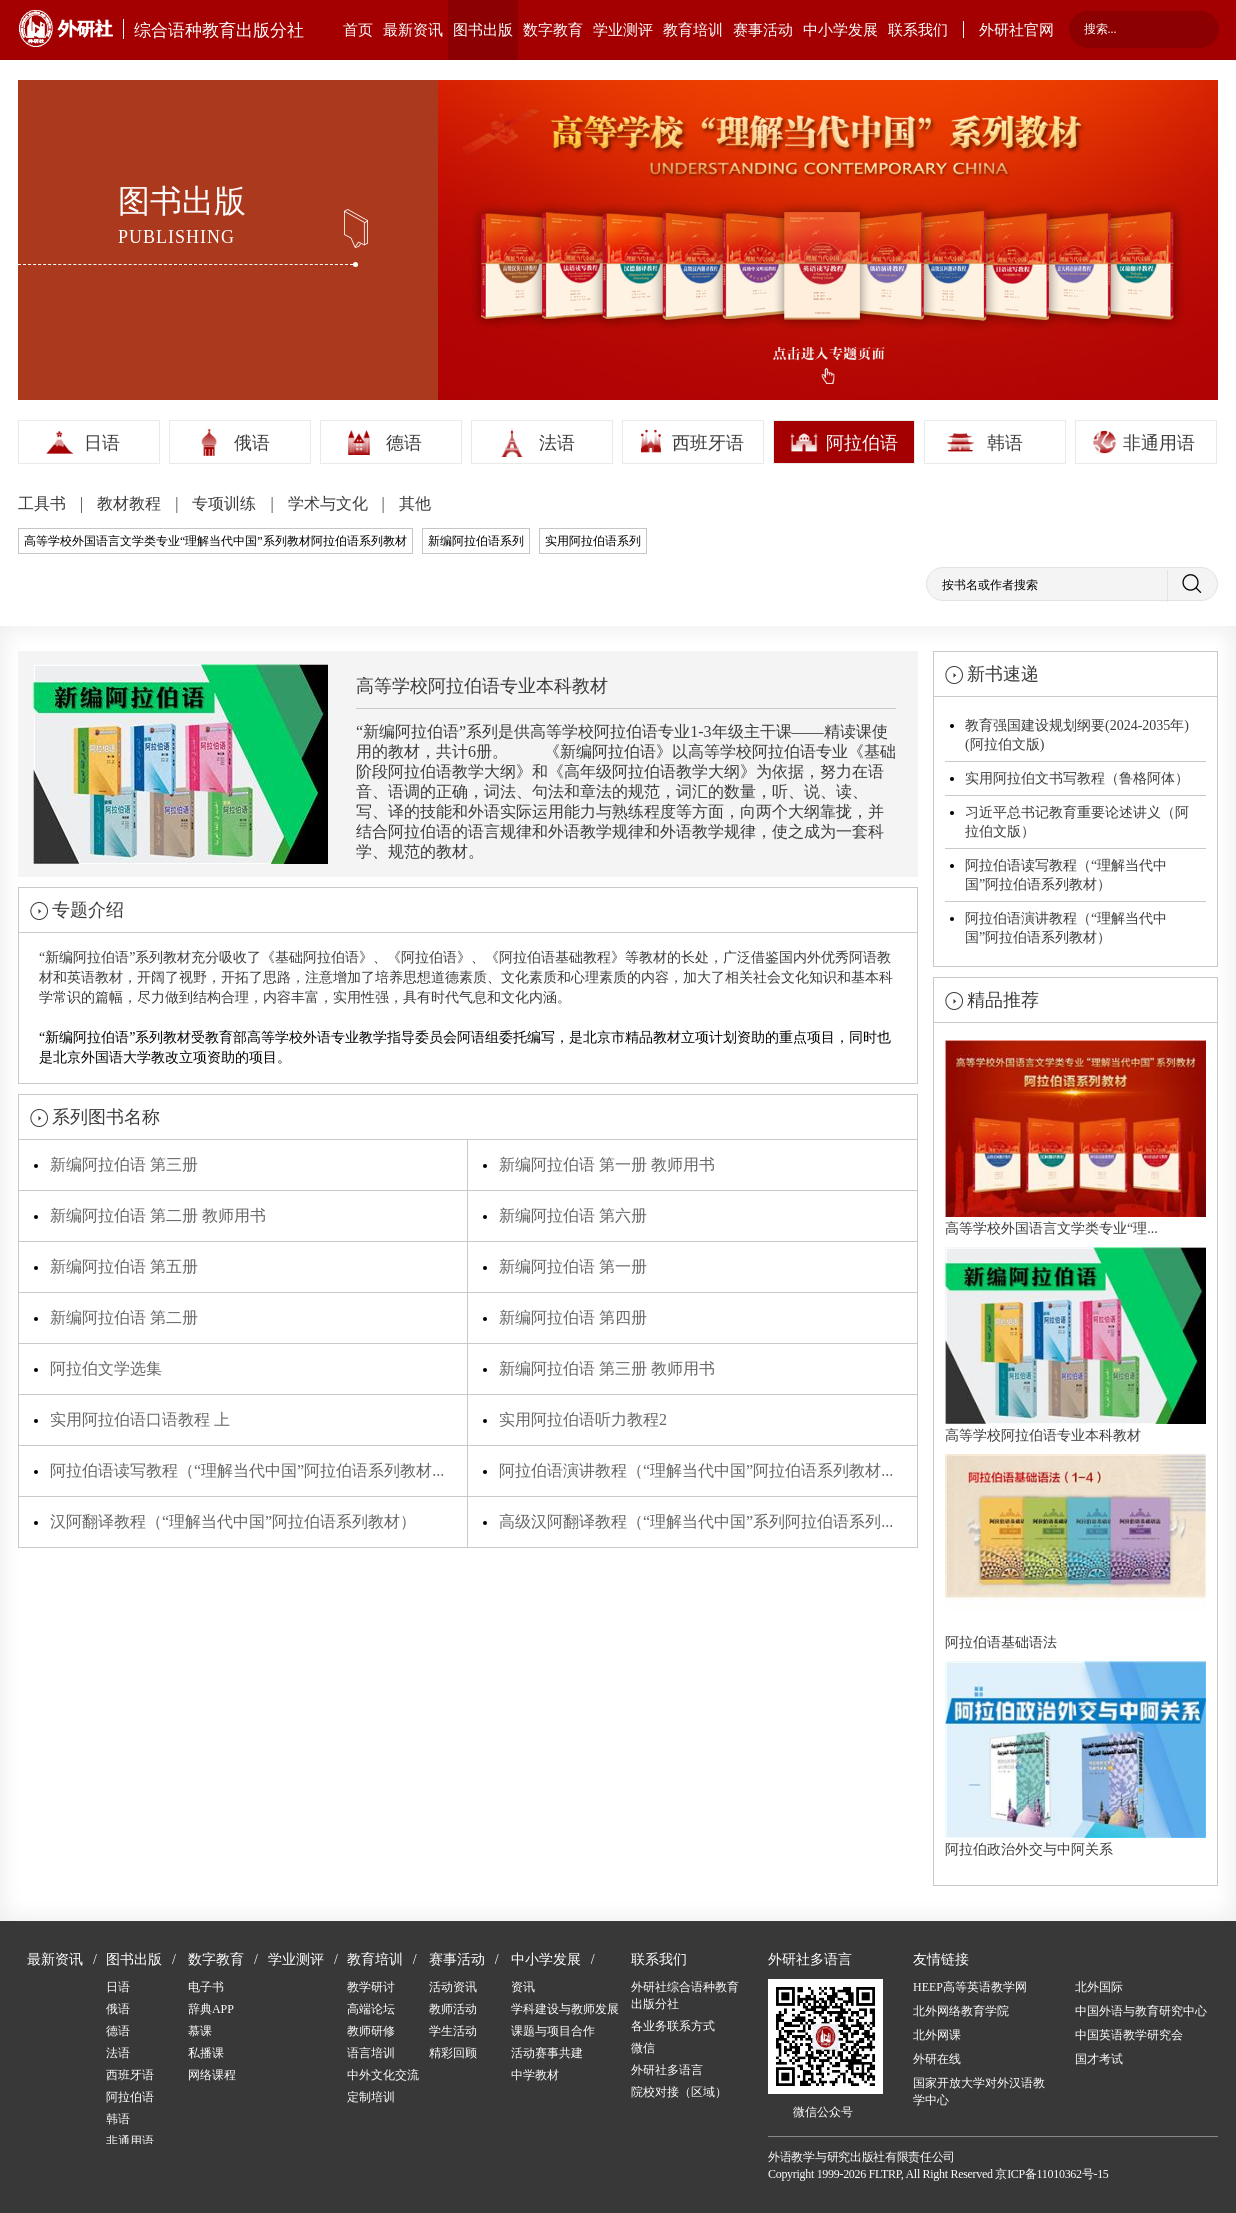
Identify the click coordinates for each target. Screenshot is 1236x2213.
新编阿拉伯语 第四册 (573, 1317)
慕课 (200, 2031)
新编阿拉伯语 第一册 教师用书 (607, 1164)
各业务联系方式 (673, 2026)
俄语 (252, 443)
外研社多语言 (667, 2070)
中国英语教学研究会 (1129, 2035)
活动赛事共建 (547, 2053)
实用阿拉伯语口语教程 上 (140, 1419)
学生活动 (453, 2031)
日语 (102, 443)
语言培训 (371, 2053)
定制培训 (371, 2097)
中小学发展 (840, 30)
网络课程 (212, 2075)
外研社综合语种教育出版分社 (685, 1995)
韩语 (1005, 443)
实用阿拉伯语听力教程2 (583, 1419)
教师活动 (453, 2009)
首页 (358, 30)
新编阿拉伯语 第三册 (124, 1164)
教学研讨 (371, 1987)
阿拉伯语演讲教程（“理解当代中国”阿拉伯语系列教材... (696, 1470)
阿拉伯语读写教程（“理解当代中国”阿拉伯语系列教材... (247, 1470)
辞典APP (211, 2009)
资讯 (523, 1987)
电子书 (206, 1987)
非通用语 (1159, 443)
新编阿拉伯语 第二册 (124, 1317)
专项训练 (226, 503)
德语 (404, 443)
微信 (643, 2048)
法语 (557, 443)
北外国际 (1099, 1987)
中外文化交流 (383, 2075)
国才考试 (1099, 2059)
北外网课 (937, 2035)
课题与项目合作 (553, 2031)
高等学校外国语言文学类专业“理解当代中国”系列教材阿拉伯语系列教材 (215, 541)
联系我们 (918, 30)
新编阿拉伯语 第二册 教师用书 (158, 1215)
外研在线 (937, 2059)
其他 (415, 503)
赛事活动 (763, 30)
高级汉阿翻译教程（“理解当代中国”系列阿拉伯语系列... (696, 1521)
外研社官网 (1016, 30)
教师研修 (371, 2031)
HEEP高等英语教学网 (970, 1987)
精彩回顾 (453, 2053)
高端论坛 (371, 2009)
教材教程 (131, 503)
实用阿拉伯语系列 (593, 541)
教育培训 (693, 30)
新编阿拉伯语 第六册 (573, 1215)
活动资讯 (453, 1987)
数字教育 (553, 30)
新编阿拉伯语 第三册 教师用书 (607, 1368)
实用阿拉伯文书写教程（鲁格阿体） (1077, 778)
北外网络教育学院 (961, 2011)
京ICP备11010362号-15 (1051, 2174)
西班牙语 (708, 443)
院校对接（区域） (679, 2092)
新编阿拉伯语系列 (476, 541)
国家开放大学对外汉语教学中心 (979, 2091)
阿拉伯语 (862, 443)
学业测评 (623, 30)
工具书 (44, 503)
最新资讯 (413, 30)
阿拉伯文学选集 (106, 1368)
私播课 (206, 2053)
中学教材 (535, 2075)
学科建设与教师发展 (565, 2009)
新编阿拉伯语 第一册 (573, 1266)
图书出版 (483, 30)
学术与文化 (330, 503)
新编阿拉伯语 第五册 (124, 1266)
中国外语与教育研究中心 (1141, 2011)
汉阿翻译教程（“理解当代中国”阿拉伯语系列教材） (233, 1521)
